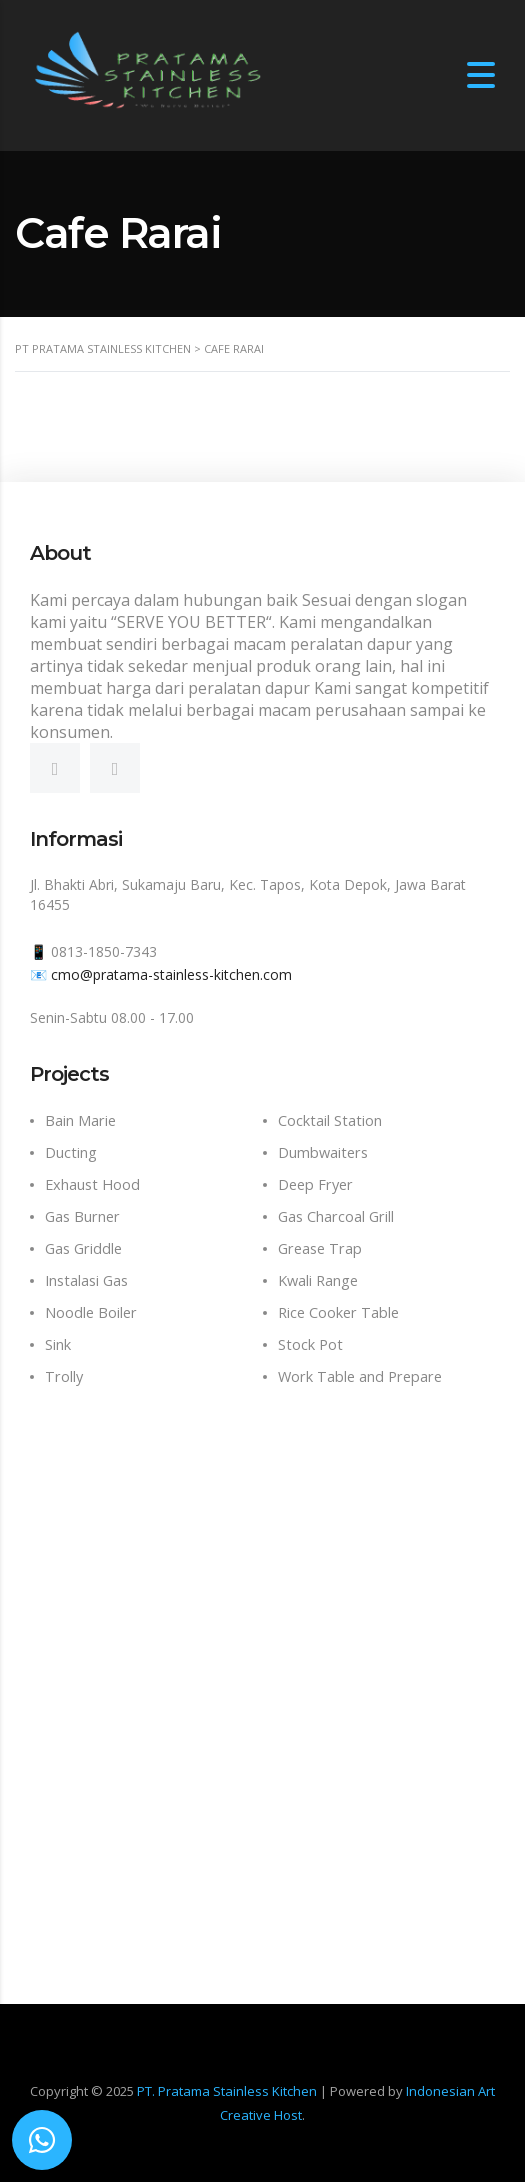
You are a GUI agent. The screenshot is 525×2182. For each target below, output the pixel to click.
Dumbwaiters (323, 1152)
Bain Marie (80, 1120)
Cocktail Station (330, 1120)
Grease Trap (320, 1248)
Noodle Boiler (91, 1312)
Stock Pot (310, 1344)
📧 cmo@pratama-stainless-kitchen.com (161, 974)
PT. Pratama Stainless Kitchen (227, 2091)
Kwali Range (318, 1280)
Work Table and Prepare (360, 1376)
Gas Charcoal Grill (336, 1216)
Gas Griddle (83, 1248)
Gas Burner (82, 1216)
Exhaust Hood (92, 1184)
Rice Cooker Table (338, 1312)
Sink (58, 1344)
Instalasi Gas (86, 1280)
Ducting (71, 1152)
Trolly (64, 1376)
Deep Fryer (315, 1184)
